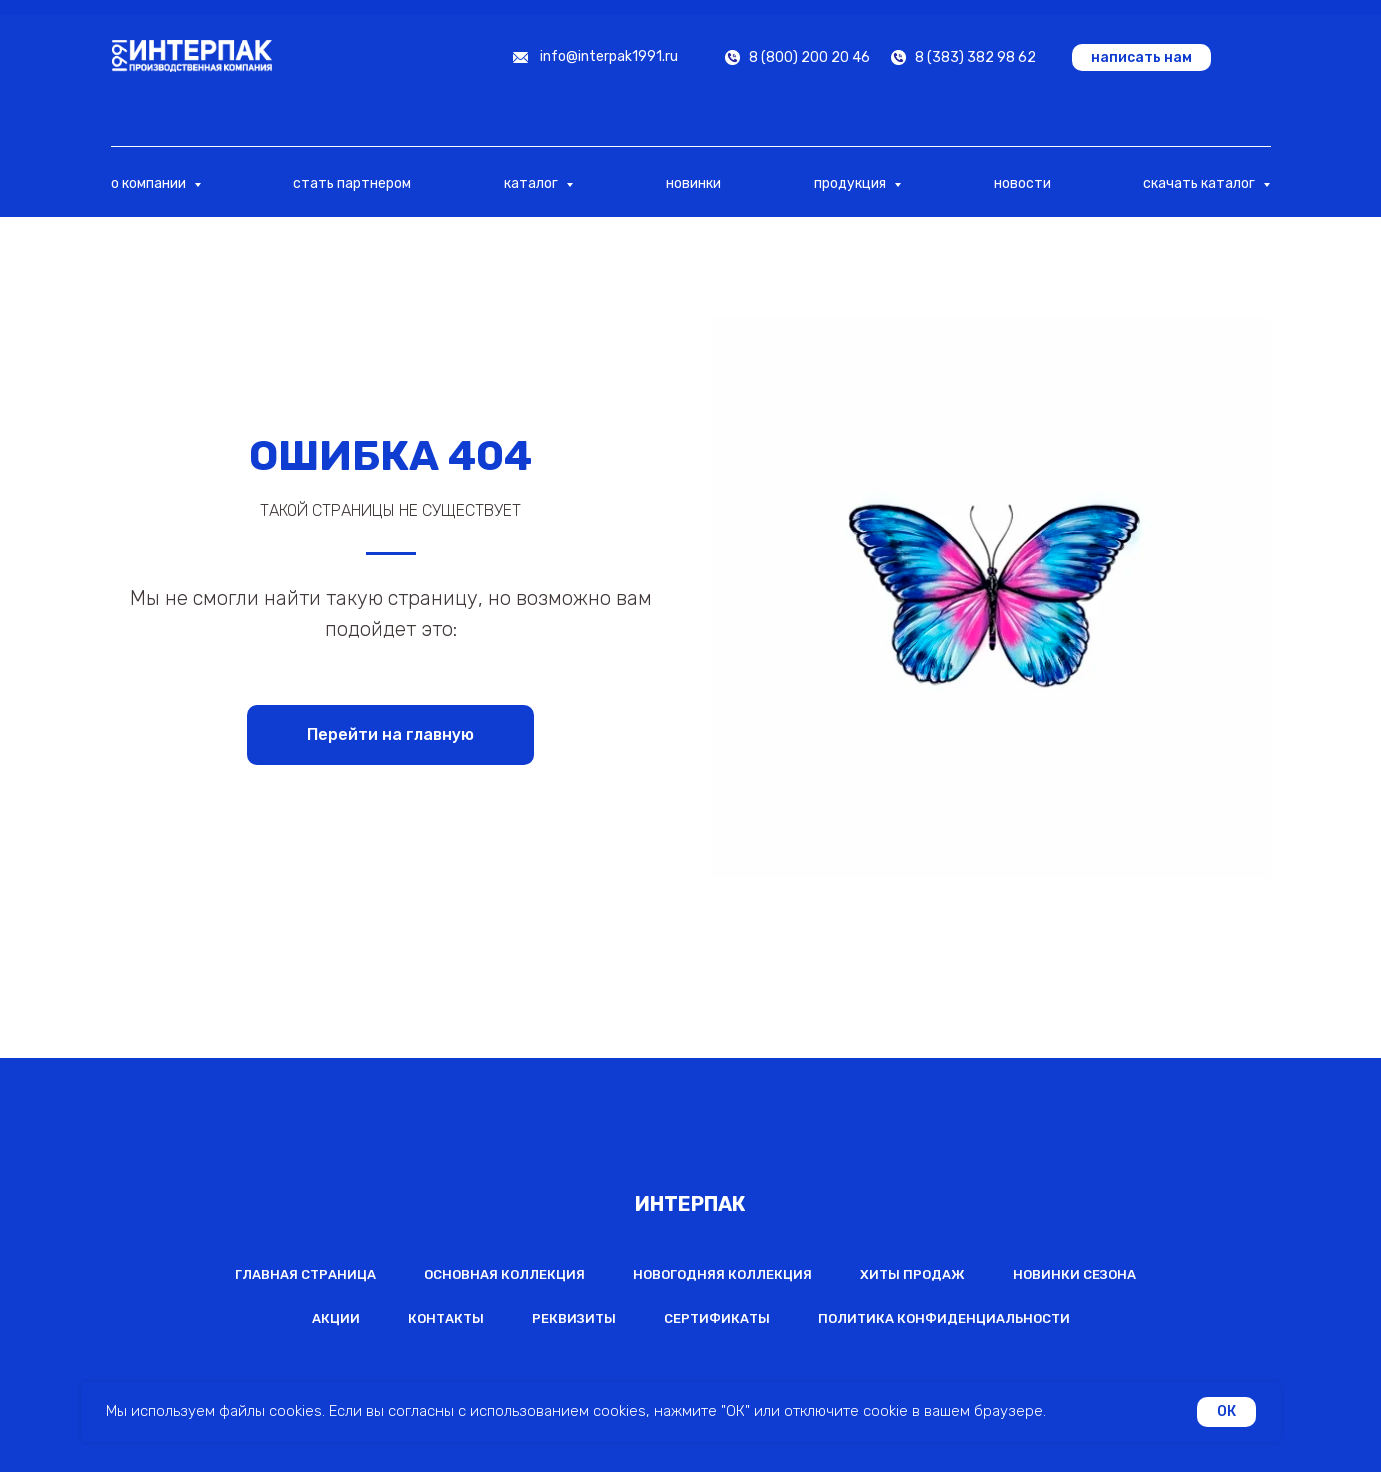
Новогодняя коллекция (722, 1274)
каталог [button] (532, 183)
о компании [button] (150, 183)
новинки (693, 183)
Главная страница (305, 1274)
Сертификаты (717, 1318)
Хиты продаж (912, 1274)
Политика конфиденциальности (944, 1318)
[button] (1141, 57)
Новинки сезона (1074, 1274)
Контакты (446, 1318)
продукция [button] (851, 183)
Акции (336, 1318)
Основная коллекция (504, 1274)
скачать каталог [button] (1200, 183)
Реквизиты (574, 1318)
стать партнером (352, 183)
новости (1022, 183)
